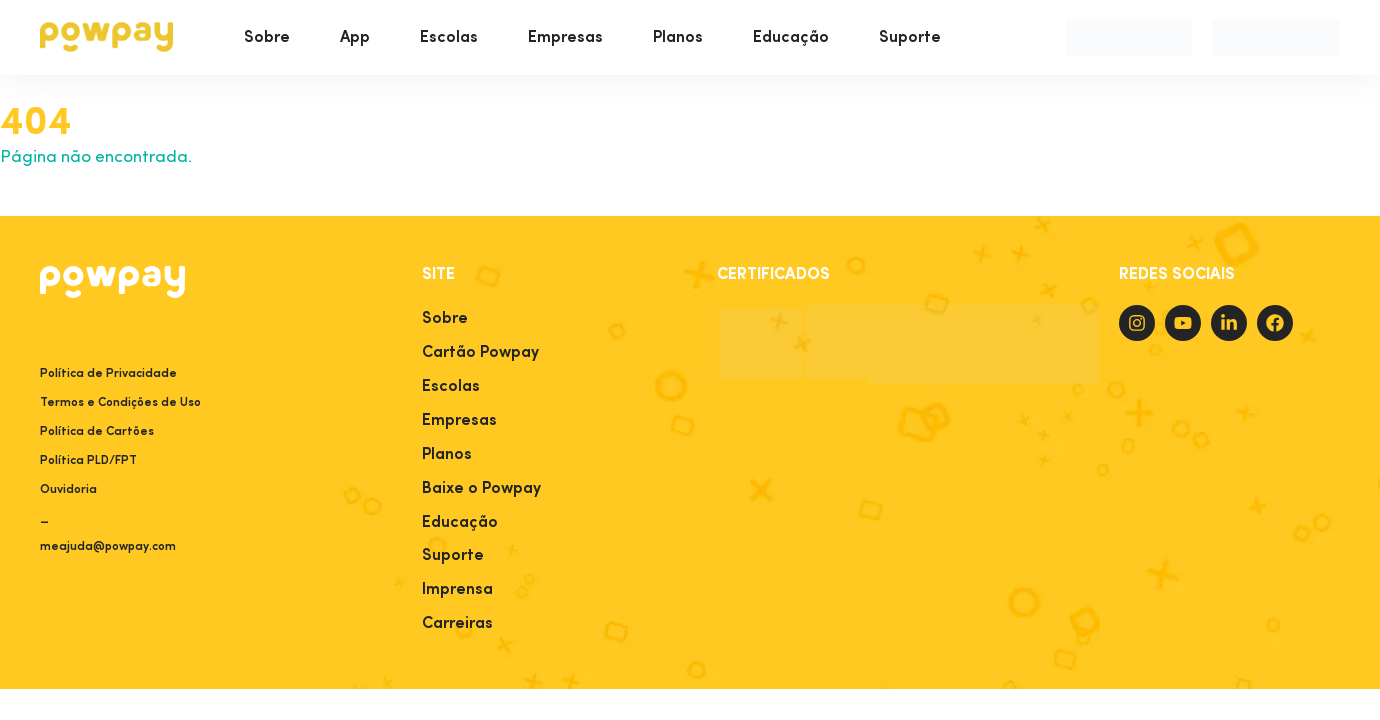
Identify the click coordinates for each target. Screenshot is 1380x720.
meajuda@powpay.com (108, 547)
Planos (678, 38)
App (355, 38)
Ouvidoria (68, 490)
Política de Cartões (97, 432)
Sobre (267, 38)
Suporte (910, 38)
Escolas (449, 38)
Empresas (565, 38)
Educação (791, 38)
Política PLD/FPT (88, 461)
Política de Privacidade (108, 374)
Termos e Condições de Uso (120, 403)
